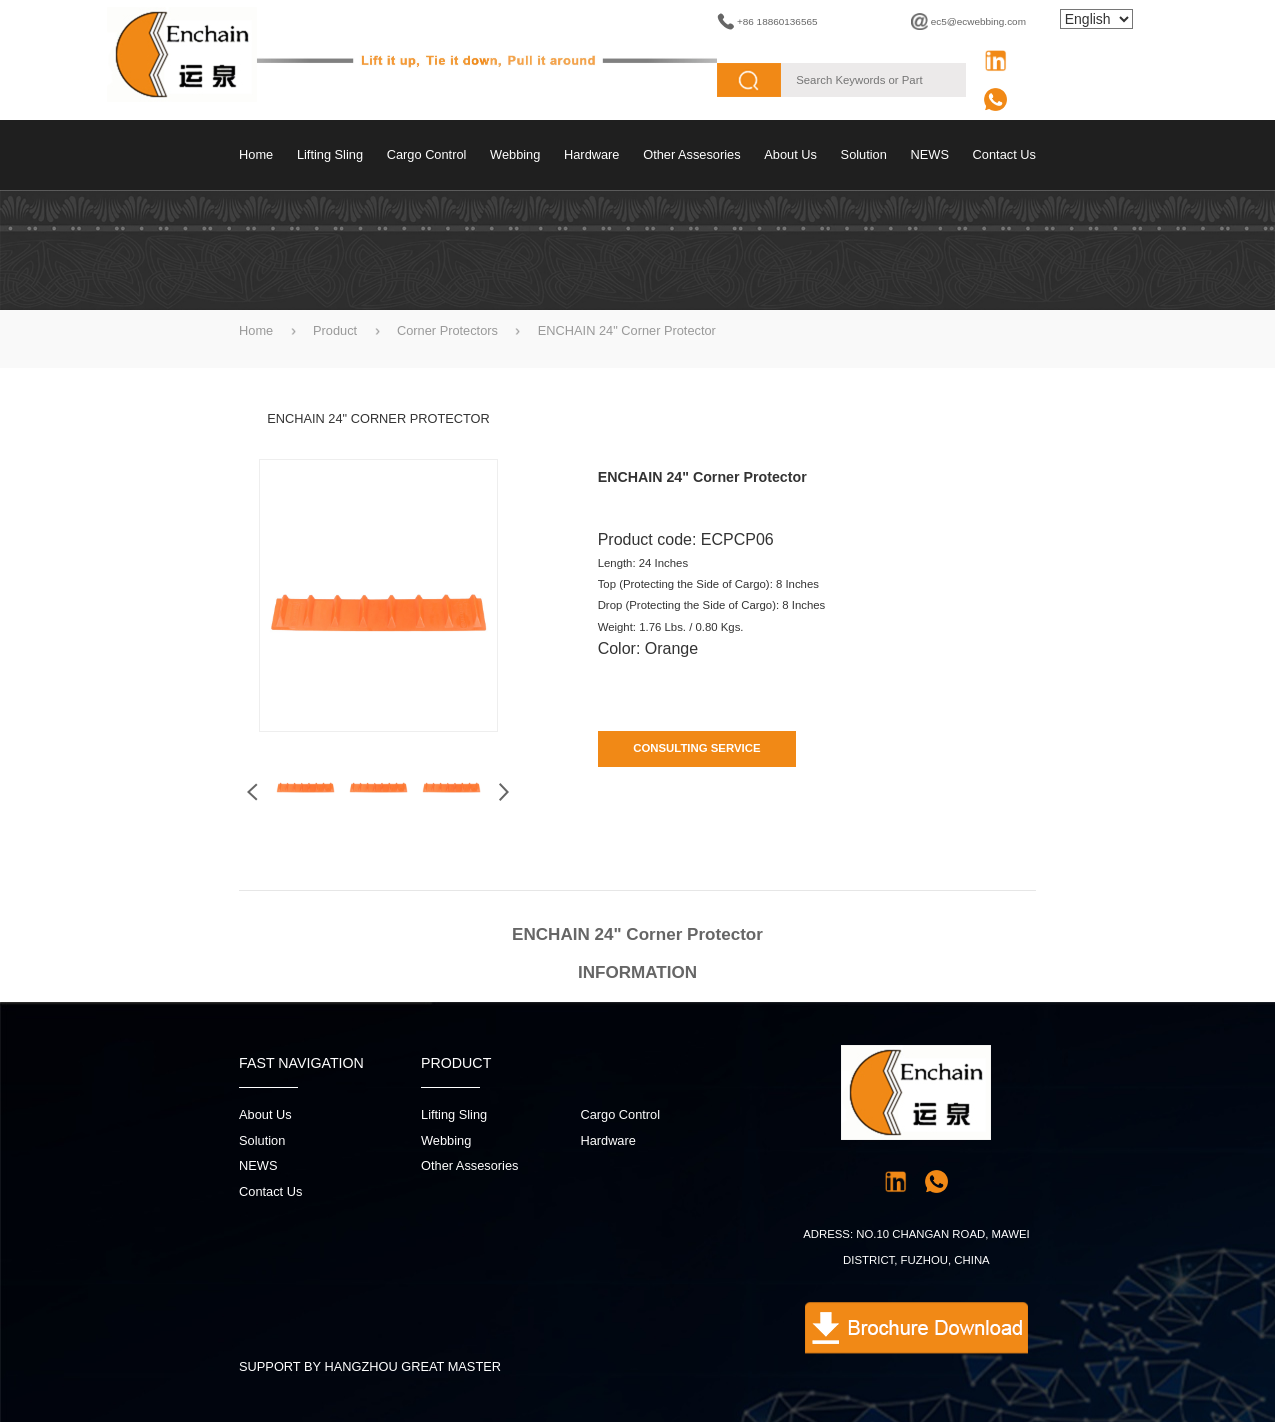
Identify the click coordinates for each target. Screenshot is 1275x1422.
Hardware (591, 154)
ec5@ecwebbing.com (978, 21)
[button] (504, 792)
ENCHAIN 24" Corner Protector (627, 330)
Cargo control (427, 154)
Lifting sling (330, 154)
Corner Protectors (447, 330)
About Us (790, 154)
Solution (864, 154)
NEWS (930, 154)
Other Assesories (691, 154)
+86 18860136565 (777, 21)
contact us (1004, 154)
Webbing (515, 154)
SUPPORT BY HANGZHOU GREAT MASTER (370, 1366)
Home (256, 154)
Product (335, 330)
